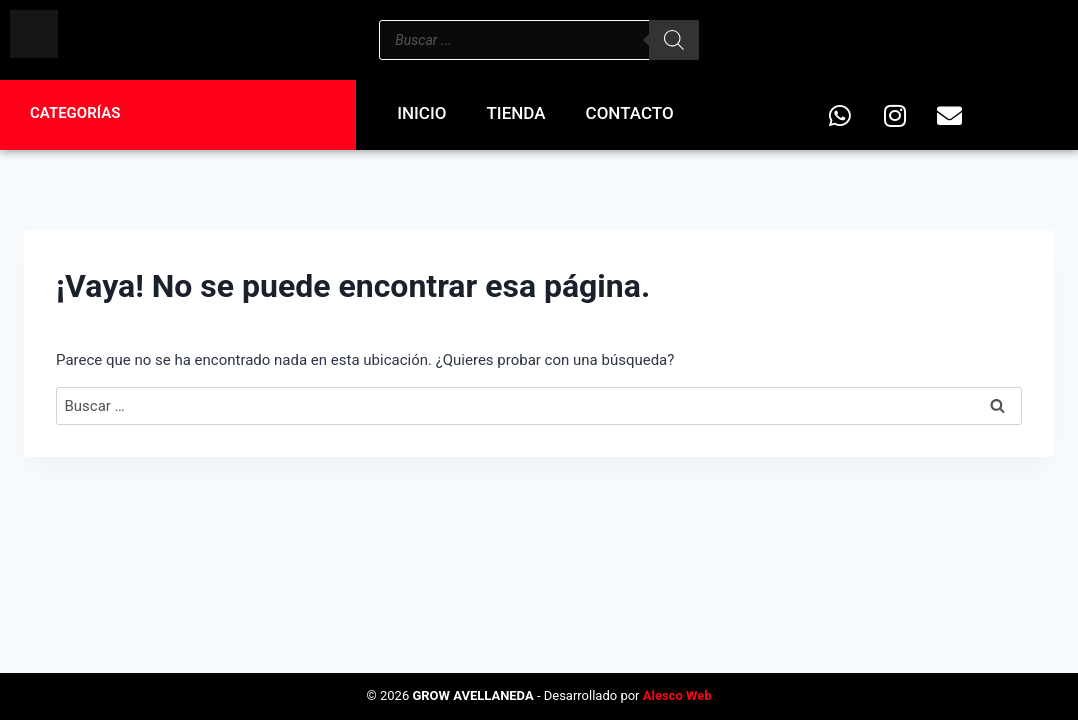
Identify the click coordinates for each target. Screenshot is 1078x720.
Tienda (516, 113)
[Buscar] (674, 40)
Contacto (630, 113)
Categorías (75, 113)
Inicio (421, 113)
